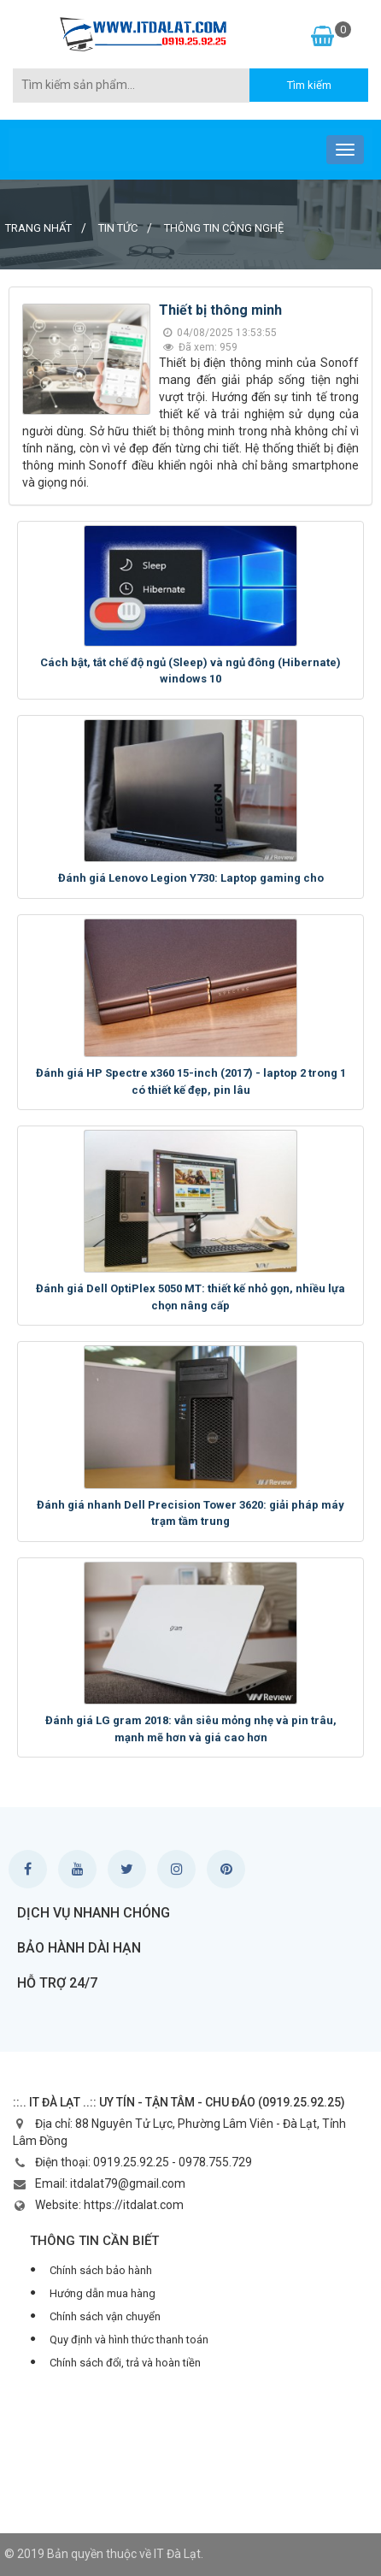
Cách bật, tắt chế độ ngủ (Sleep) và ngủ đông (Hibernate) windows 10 (190, 671)
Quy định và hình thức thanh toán (129, 2339)
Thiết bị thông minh (220, 310)
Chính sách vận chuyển (105, 2316)
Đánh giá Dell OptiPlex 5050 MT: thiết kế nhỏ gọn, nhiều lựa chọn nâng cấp (190, 1297)
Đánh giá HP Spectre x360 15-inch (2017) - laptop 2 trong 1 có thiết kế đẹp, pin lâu (191, 1081)
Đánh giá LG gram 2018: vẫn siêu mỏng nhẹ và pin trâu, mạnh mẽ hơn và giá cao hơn (191, 1729)
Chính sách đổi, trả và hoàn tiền (125, 2362)
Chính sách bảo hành (101, 2270)
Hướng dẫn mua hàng (102, 2293)
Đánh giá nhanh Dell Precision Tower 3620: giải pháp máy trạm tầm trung (190, 1513)
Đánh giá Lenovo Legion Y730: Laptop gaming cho (191, 877)
